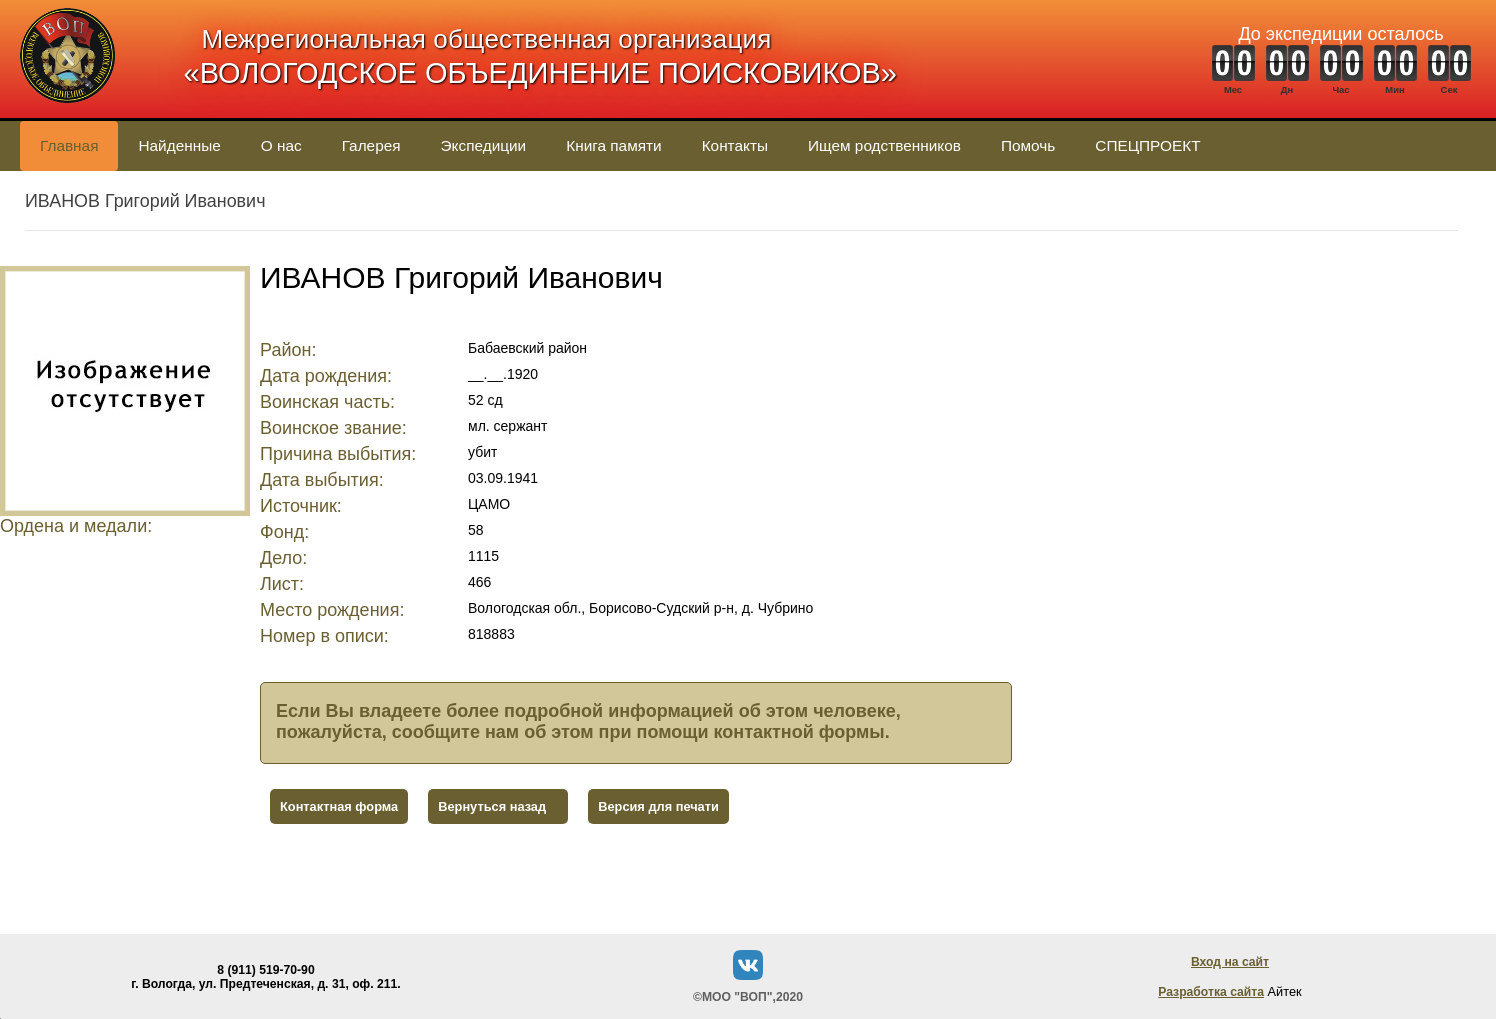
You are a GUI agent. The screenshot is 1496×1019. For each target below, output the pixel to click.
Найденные (179, 145)
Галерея (371, 145)
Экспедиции (484, 145)
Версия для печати (658, 806)
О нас (281, 145)
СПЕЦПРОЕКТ (1147, 145)
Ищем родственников (884, 145)
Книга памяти (613, 145)
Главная (69, 145)
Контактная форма (339, 806)
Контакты (735, 145)
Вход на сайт (1230, 962)
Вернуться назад (492, 806)
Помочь (1028, 145)
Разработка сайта (1211, 992)
